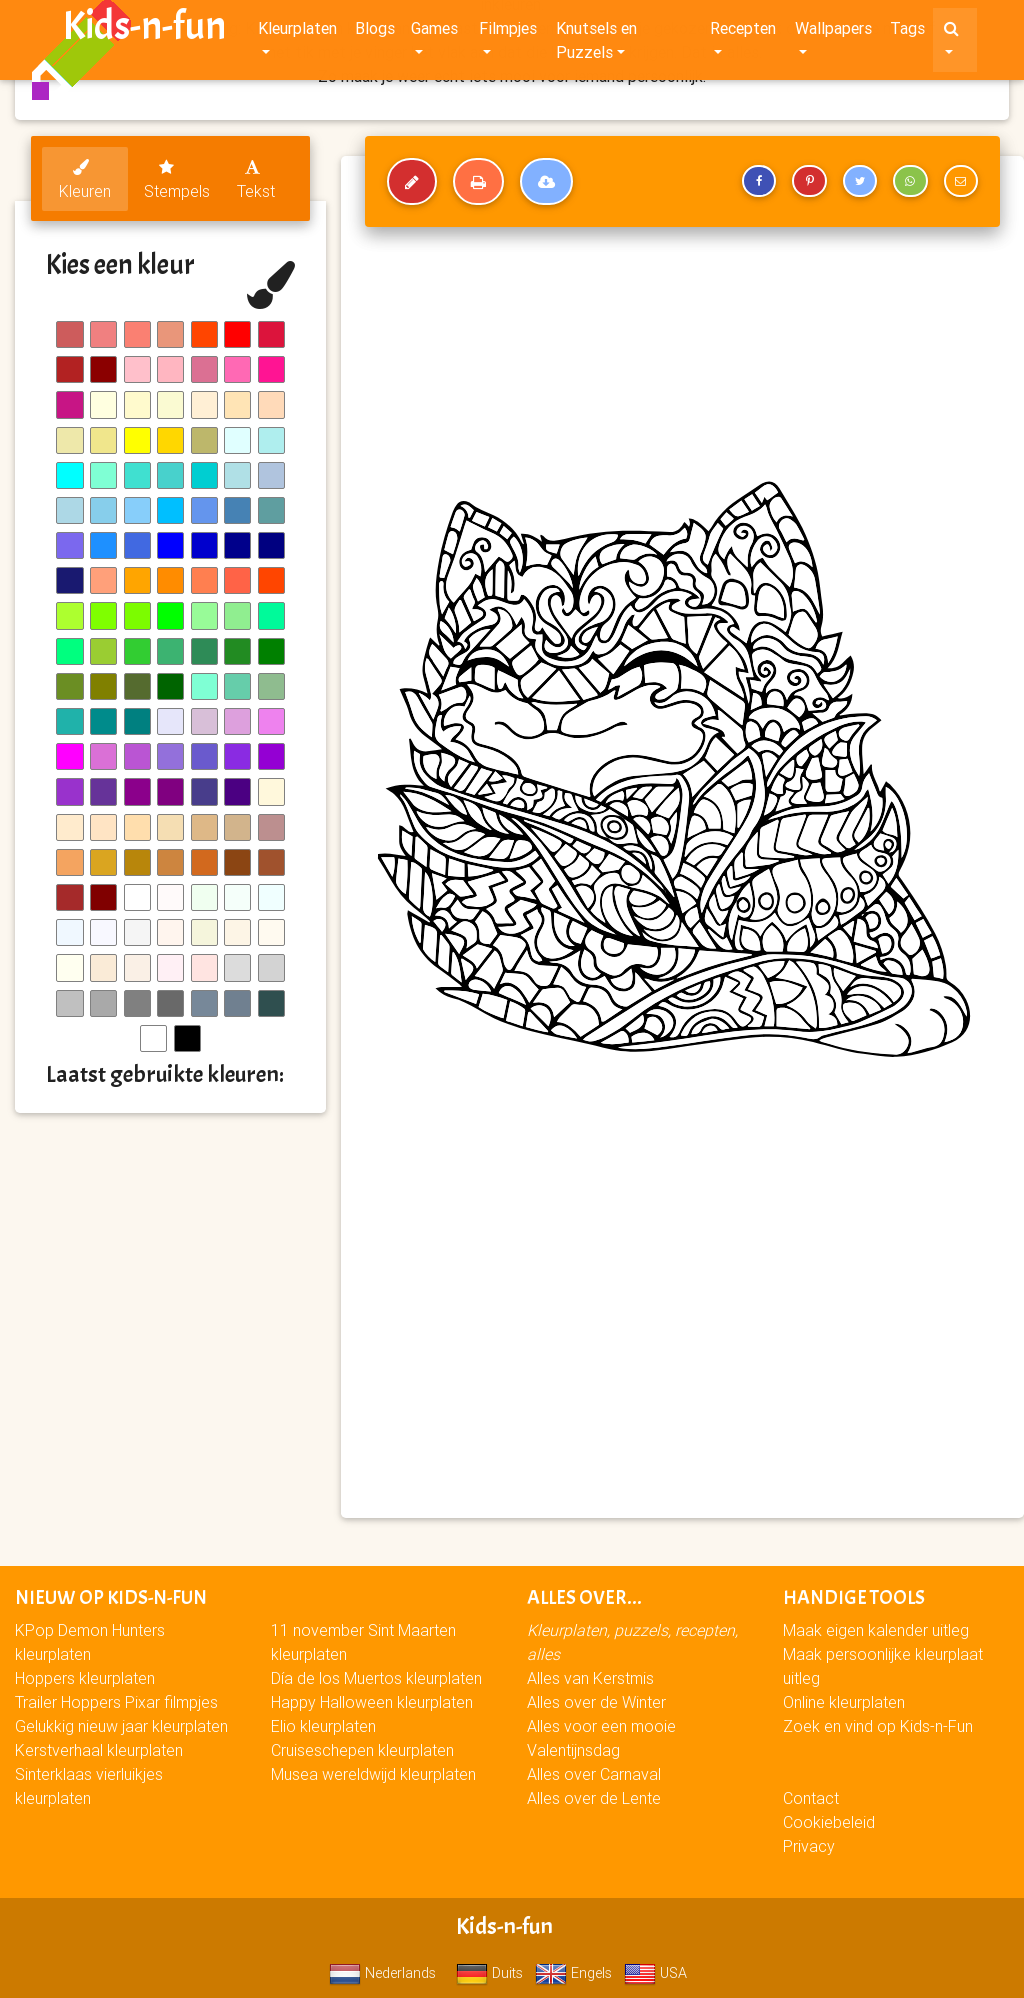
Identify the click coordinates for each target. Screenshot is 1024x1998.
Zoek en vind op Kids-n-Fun (878, 1726)
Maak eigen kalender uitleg (876, 1630)
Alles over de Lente (594, 1798)
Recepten (743, 32)
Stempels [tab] (177, 180)
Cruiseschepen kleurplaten (362, 1750)
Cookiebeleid (829, 1822)
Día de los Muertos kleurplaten (376, 1678)
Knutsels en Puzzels (596, 44)
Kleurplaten (297, 32)
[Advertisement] (682, 1358)
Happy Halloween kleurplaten (372, 1702)
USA (655, 1973)
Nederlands (382, 1973)
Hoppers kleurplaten (85, 1678)
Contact (811, 1798)
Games (434, 32)
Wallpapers (833, 32)
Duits (489, 1973)
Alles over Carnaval (594, 1774)
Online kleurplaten (844, 1702)
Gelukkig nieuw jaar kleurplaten (121, 1726)
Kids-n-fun (144, 30)
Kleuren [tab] (85, 180)
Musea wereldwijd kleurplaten (373, 1774)
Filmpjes (508, 32)
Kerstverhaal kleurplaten (99, 1750)
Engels (573, 1973)
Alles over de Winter (596, 1702)
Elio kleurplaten (323, 1726)
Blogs (375, 32)
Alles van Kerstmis (590, 1678)
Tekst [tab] (256, 180)
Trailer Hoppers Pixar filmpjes (116, 1702)
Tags (907, 32)
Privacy (809, 1846)
